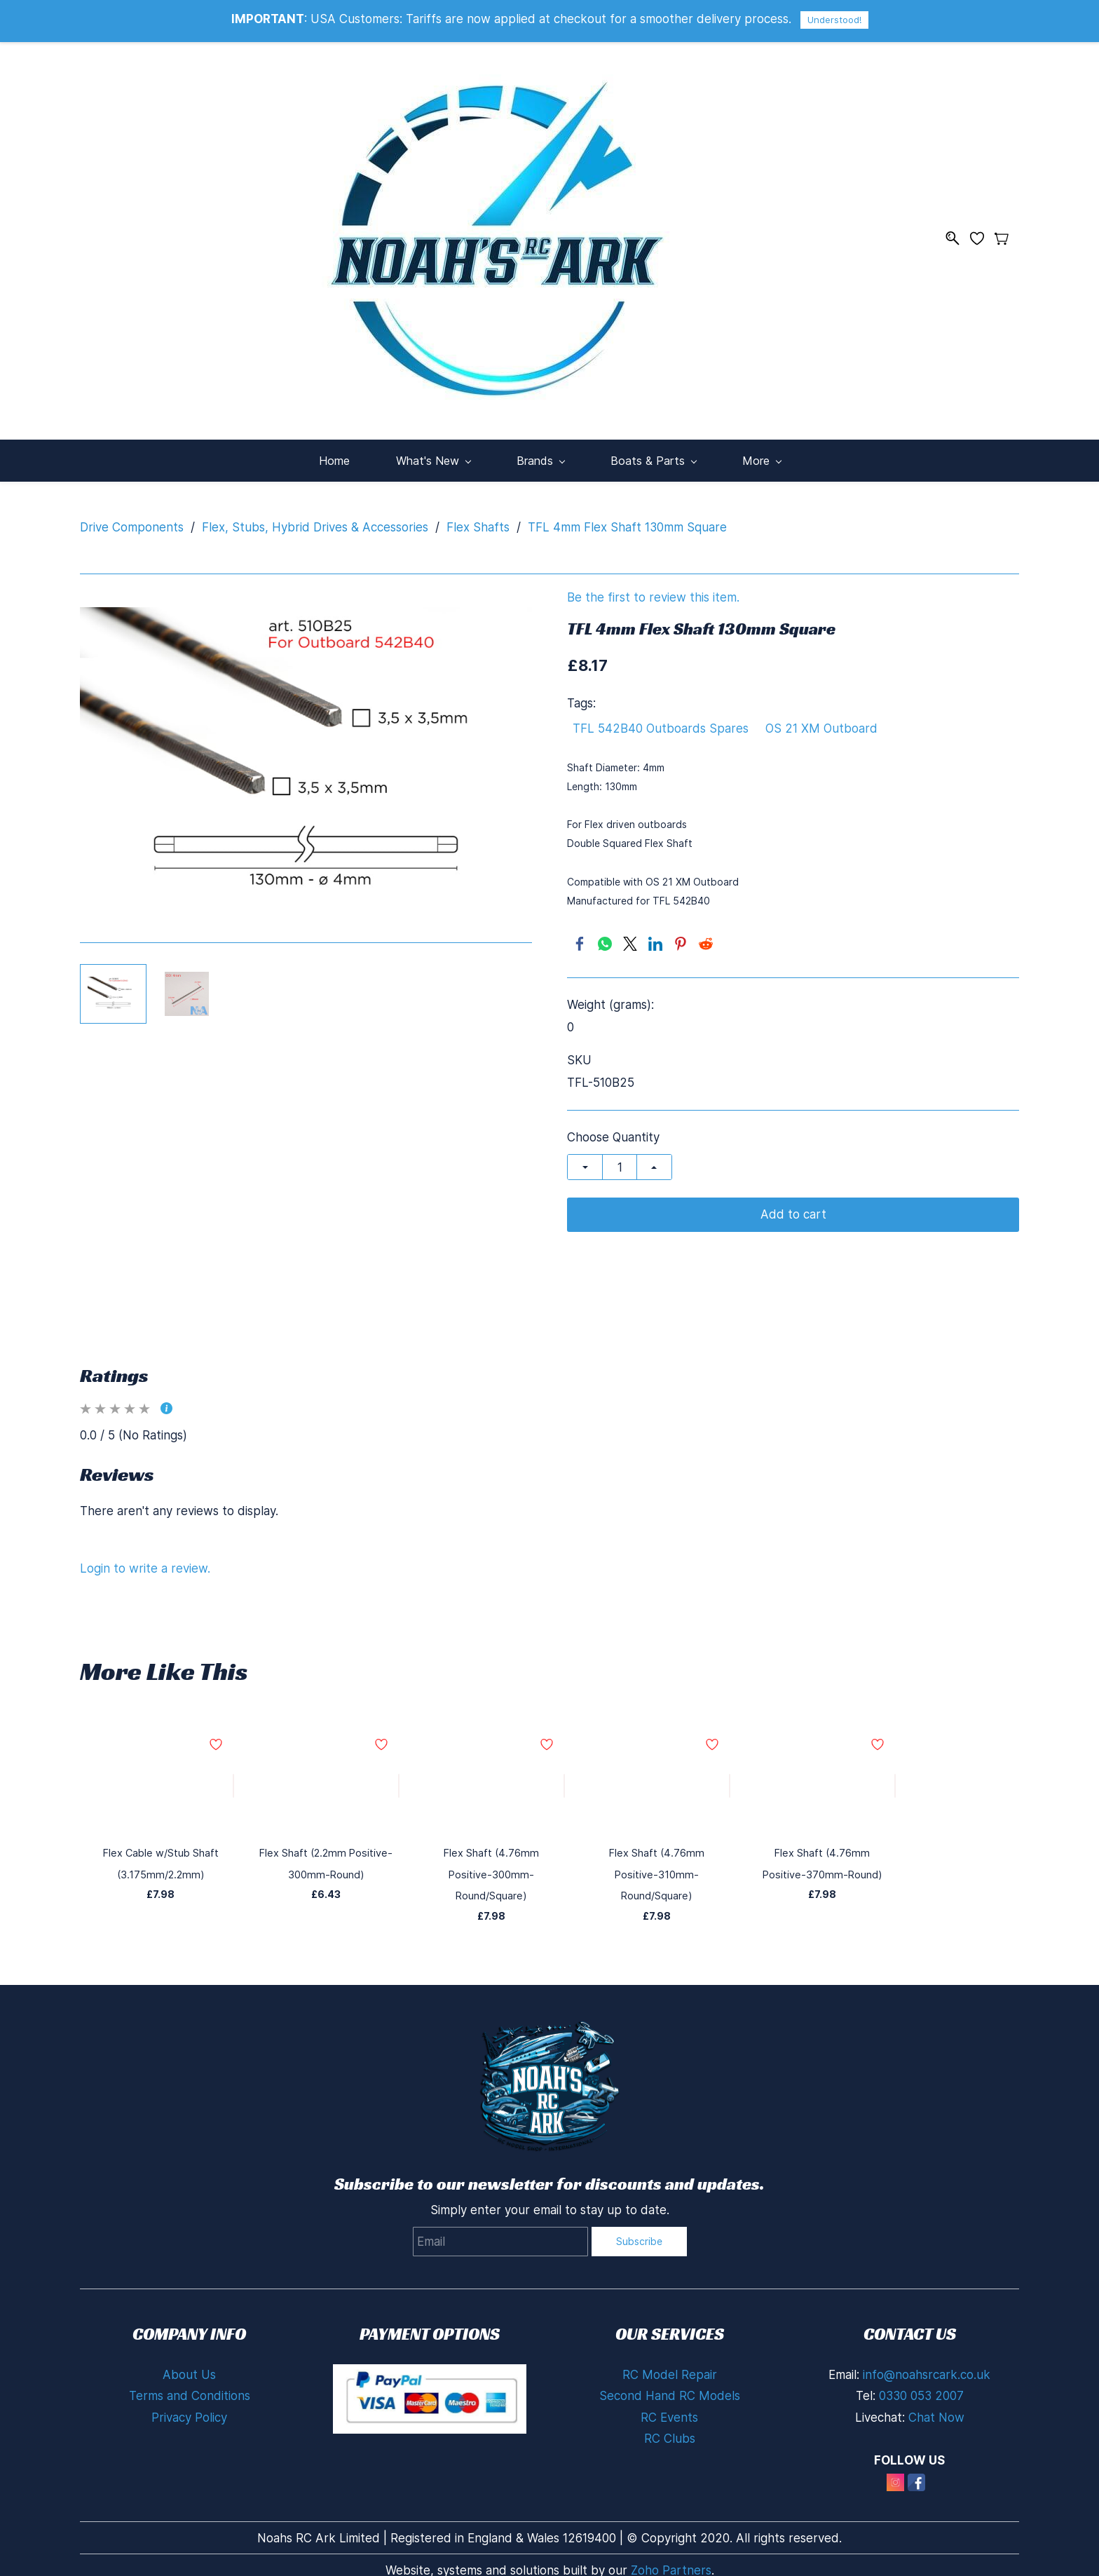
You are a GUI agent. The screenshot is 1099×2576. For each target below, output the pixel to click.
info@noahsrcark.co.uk (926, 2346)
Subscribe (639, 2212)
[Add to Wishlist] (233, 1779)
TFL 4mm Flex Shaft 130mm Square (627, 520)
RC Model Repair (669, 2346)
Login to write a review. (145, 1561)
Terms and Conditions (189, 2368)
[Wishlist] (982, 235)
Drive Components (132, 520)
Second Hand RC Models (669, 2368)
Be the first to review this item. (653, 591)
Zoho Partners (671, 2542)
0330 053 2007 (921, 2368)
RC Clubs (669, 2411)
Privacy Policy (189, 2389)
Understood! (834, 19)
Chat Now (936, 2389)
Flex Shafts (478, 520)
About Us (189, 2346)
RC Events (669, 2389)
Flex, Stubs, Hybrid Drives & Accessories (315, 520)
